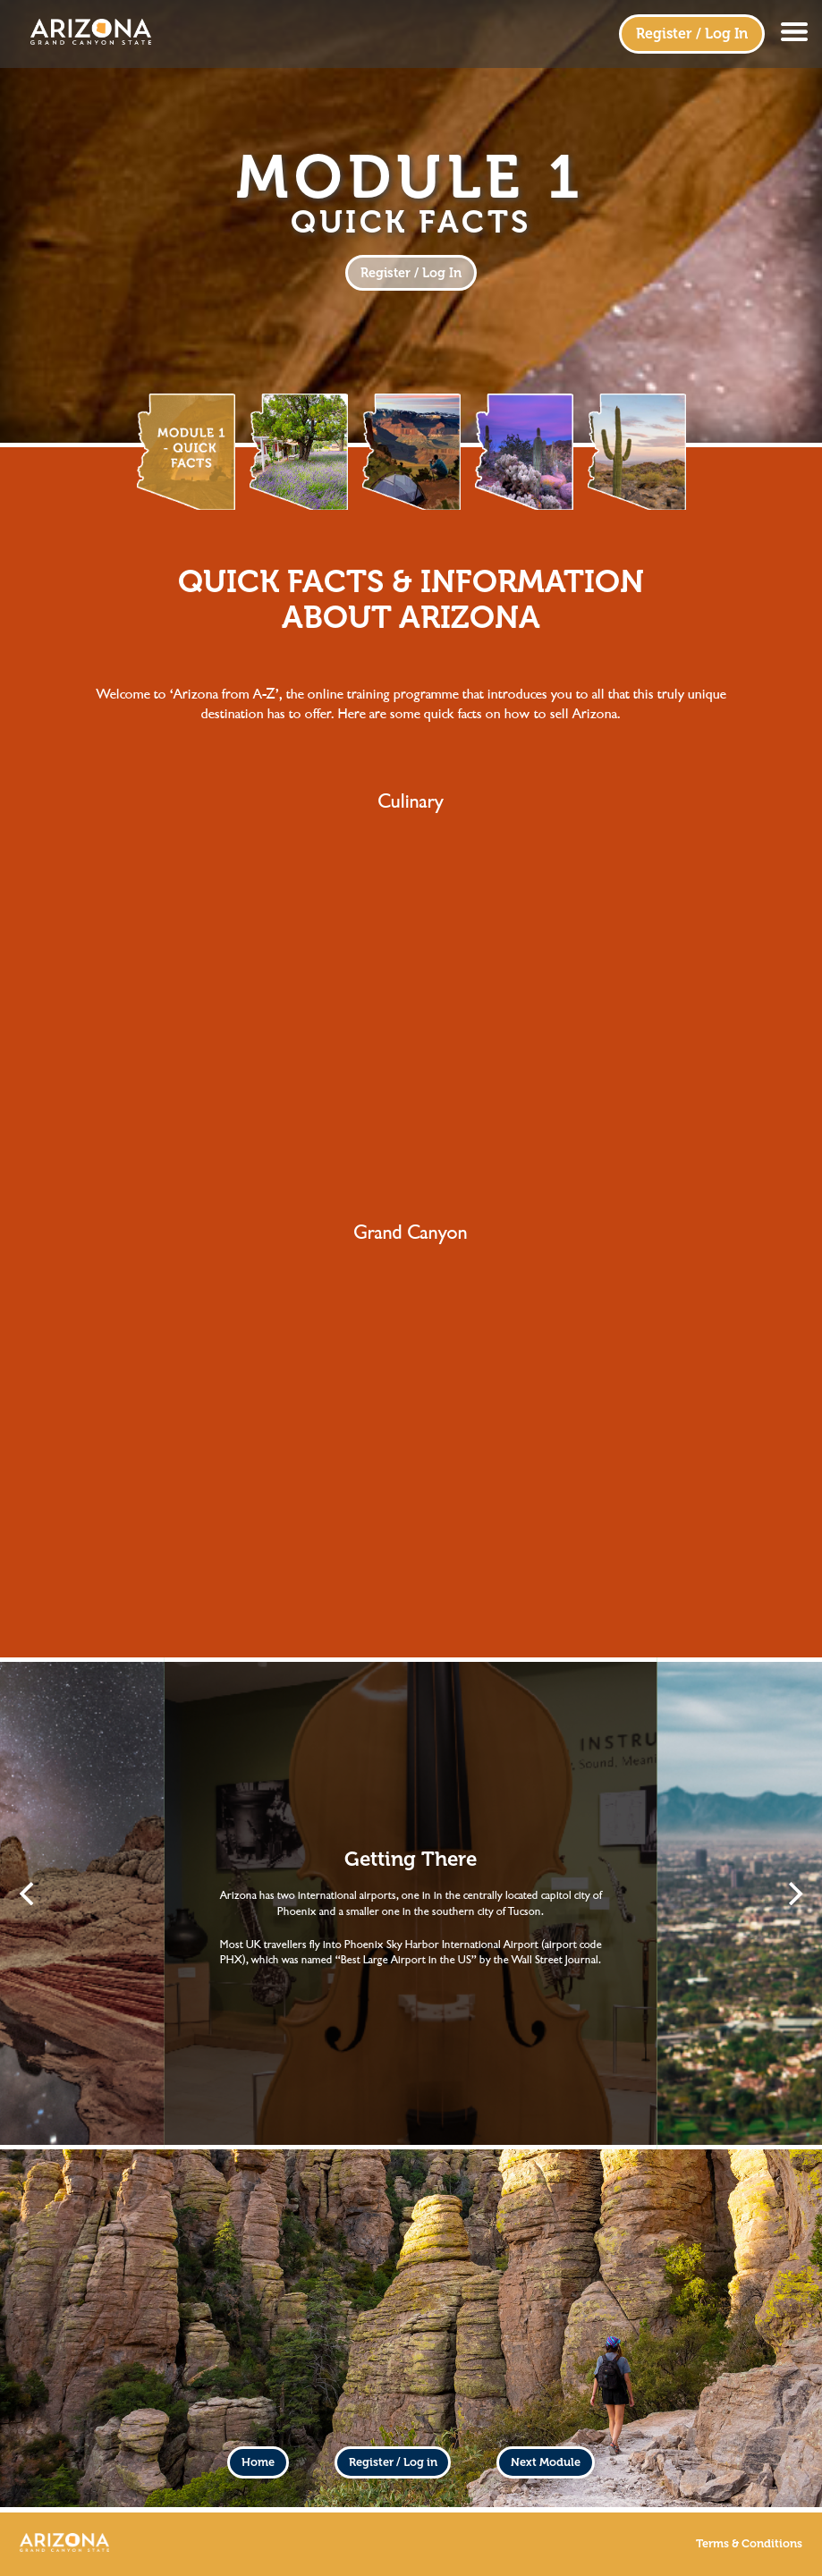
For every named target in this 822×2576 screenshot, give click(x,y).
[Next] (793, 1893)
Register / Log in (393, 2462)
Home (258, 2462)
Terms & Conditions (749, 2544)
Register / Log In (692, 33)
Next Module (545, 2462)
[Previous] (28, 1893)
